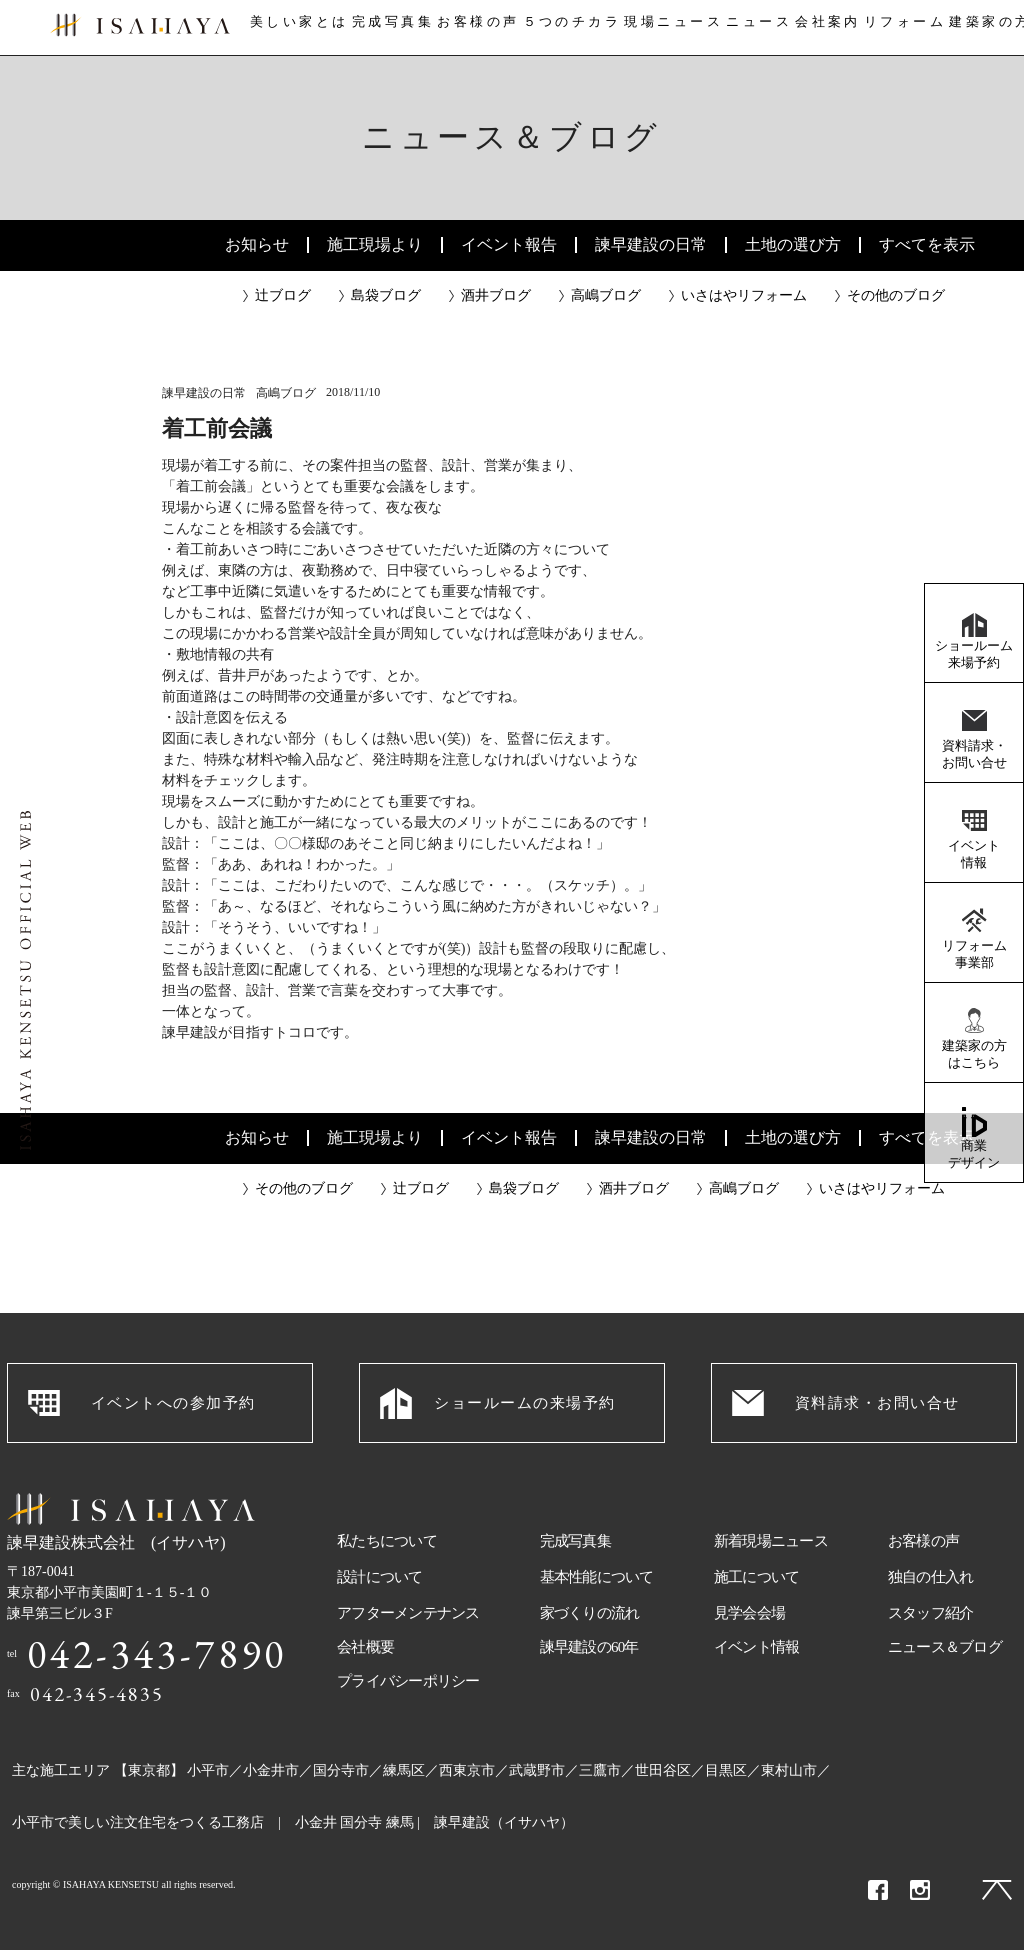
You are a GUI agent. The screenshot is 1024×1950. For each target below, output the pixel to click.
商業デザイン (974, 1154)
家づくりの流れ (590, 1613)
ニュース (758, 28)
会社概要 (365, 1647)
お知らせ (257, 244)
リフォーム (912, 28)
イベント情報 (974, 854)
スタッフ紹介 (931, 1613)
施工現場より (375, 244)
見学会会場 (749, 1613)
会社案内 (831, 28)
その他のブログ (896, 295)
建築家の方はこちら (974, 1054)
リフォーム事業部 (974, 954)
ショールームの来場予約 (525, 1403)
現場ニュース (670, 28)
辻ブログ (283, 295)
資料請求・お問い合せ (974, 754)
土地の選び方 (793, 244)
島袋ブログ (386, 295)
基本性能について (597, 1577)
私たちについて (387, 1541)
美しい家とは (292, 28)
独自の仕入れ (931, 1577)
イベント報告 (509, 244)
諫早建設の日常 (651, 244)
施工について (757, 1577)
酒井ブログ (496, 295)
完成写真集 (387, 28)
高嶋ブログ (606, 295)
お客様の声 (474, 28)
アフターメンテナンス (408, 1613)
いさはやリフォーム (744, 295)
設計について (380, 1577)
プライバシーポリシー (408, 1681)
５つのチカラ (569, 28)
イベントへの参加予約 (173, 1403)
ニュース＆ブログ (945, 1647)
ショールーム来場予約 (974, 654)
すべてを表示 (927, 244)
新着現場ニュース (771, 1541)
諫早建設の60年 (589, 1647)
